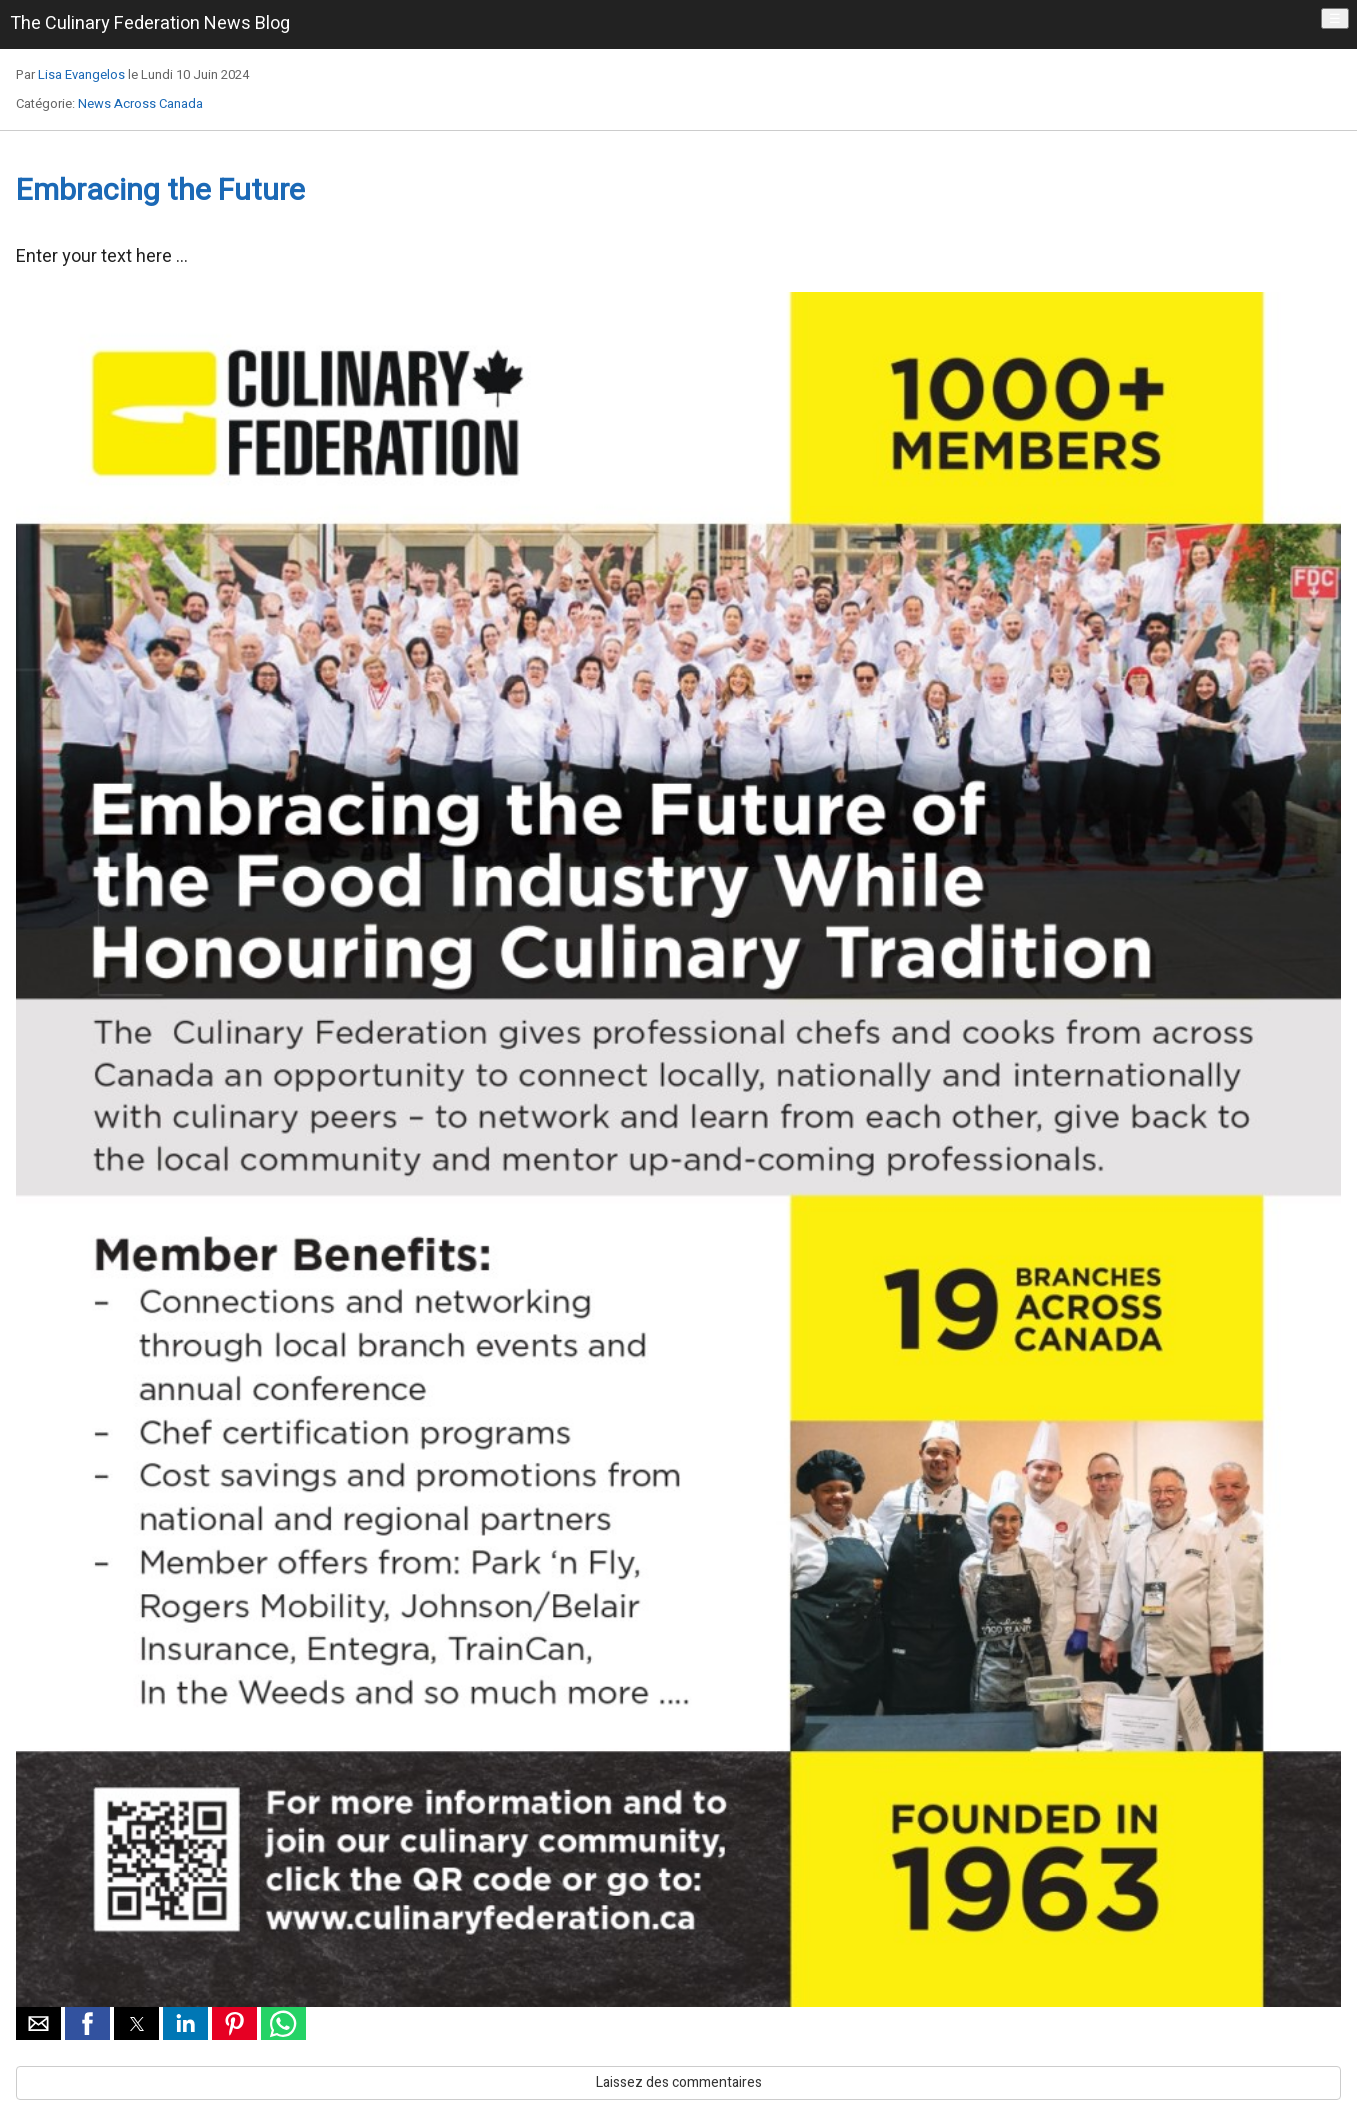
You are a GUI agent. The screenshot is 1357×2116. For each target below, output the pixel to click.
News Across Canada (140, 103)
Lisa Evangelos (81, 74)
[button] (38, 2023)
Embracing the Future (160, 191)
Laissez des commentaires (679, 2082)
